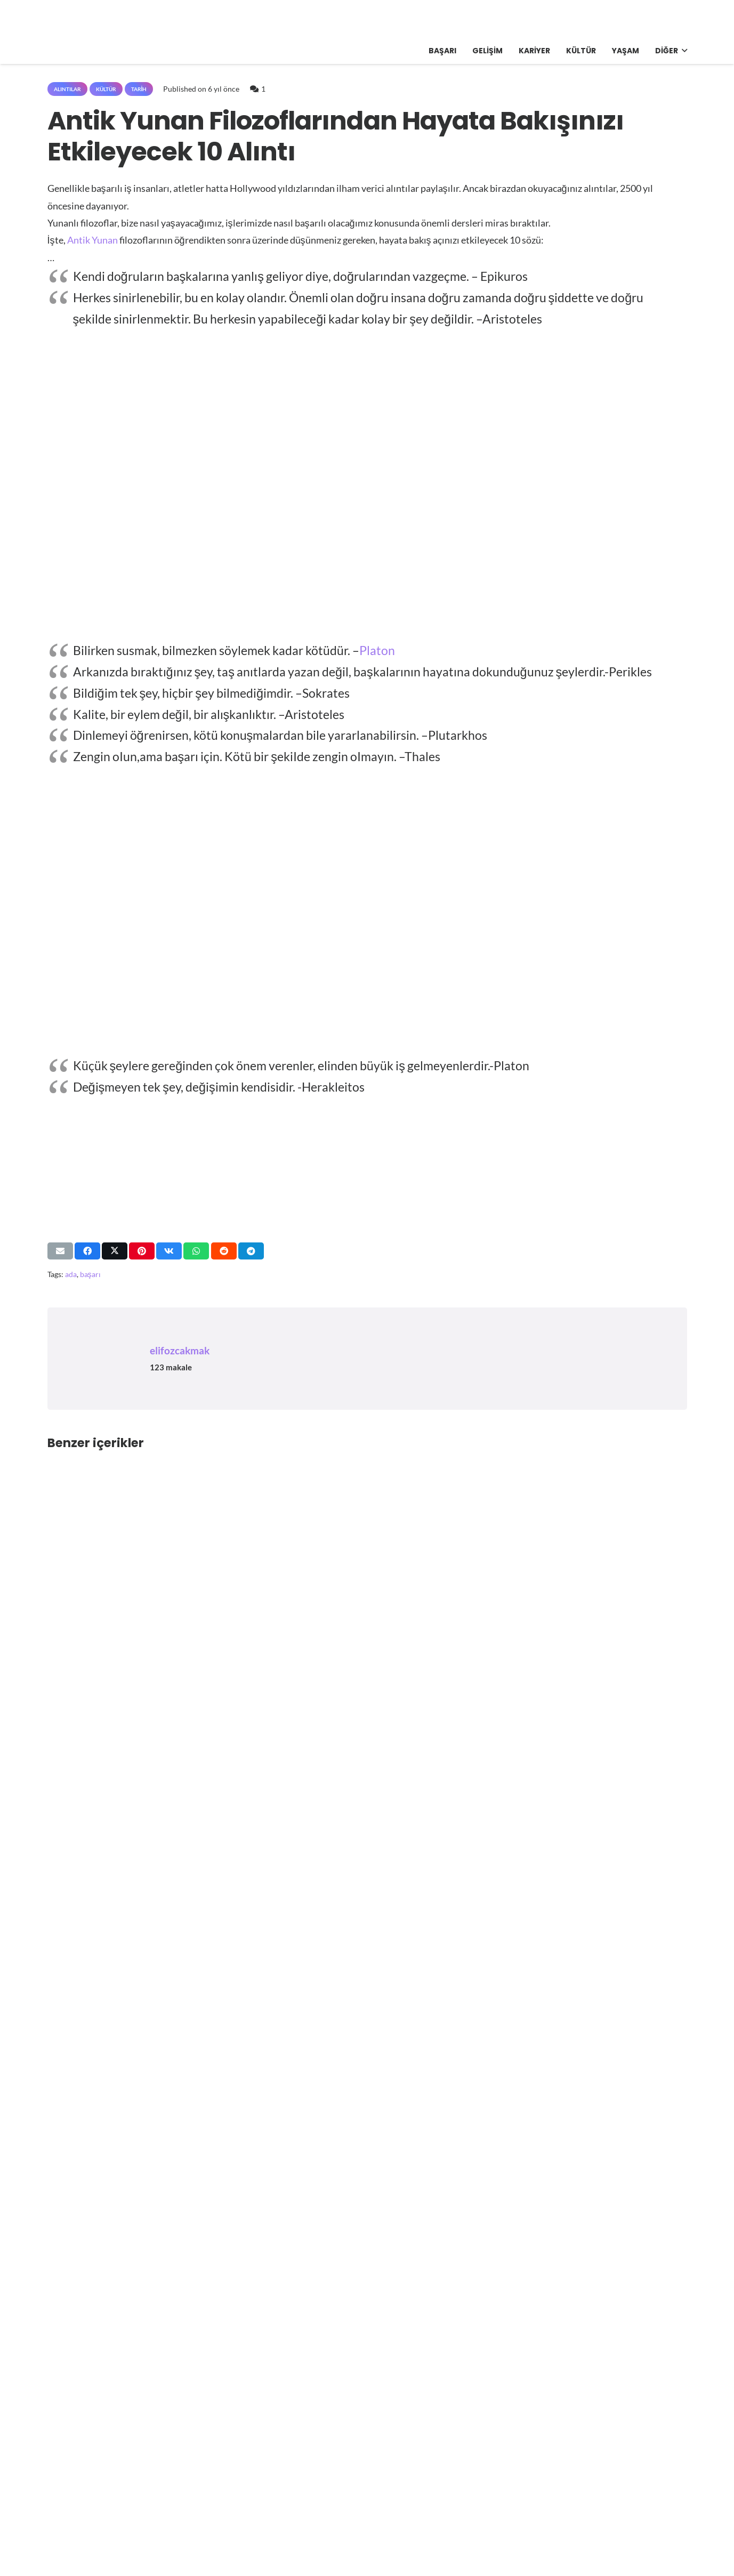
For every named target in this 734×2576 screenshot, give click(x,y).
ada (71, 1274)
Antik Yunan (92, 240)
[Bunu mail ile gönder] (60, 1250)
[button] (682, 50)
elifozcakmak (179, 1350)
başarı (90, 1274)
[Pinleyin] (142, 1250)
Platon (377, 650)
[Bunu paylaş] (87, 1250)
